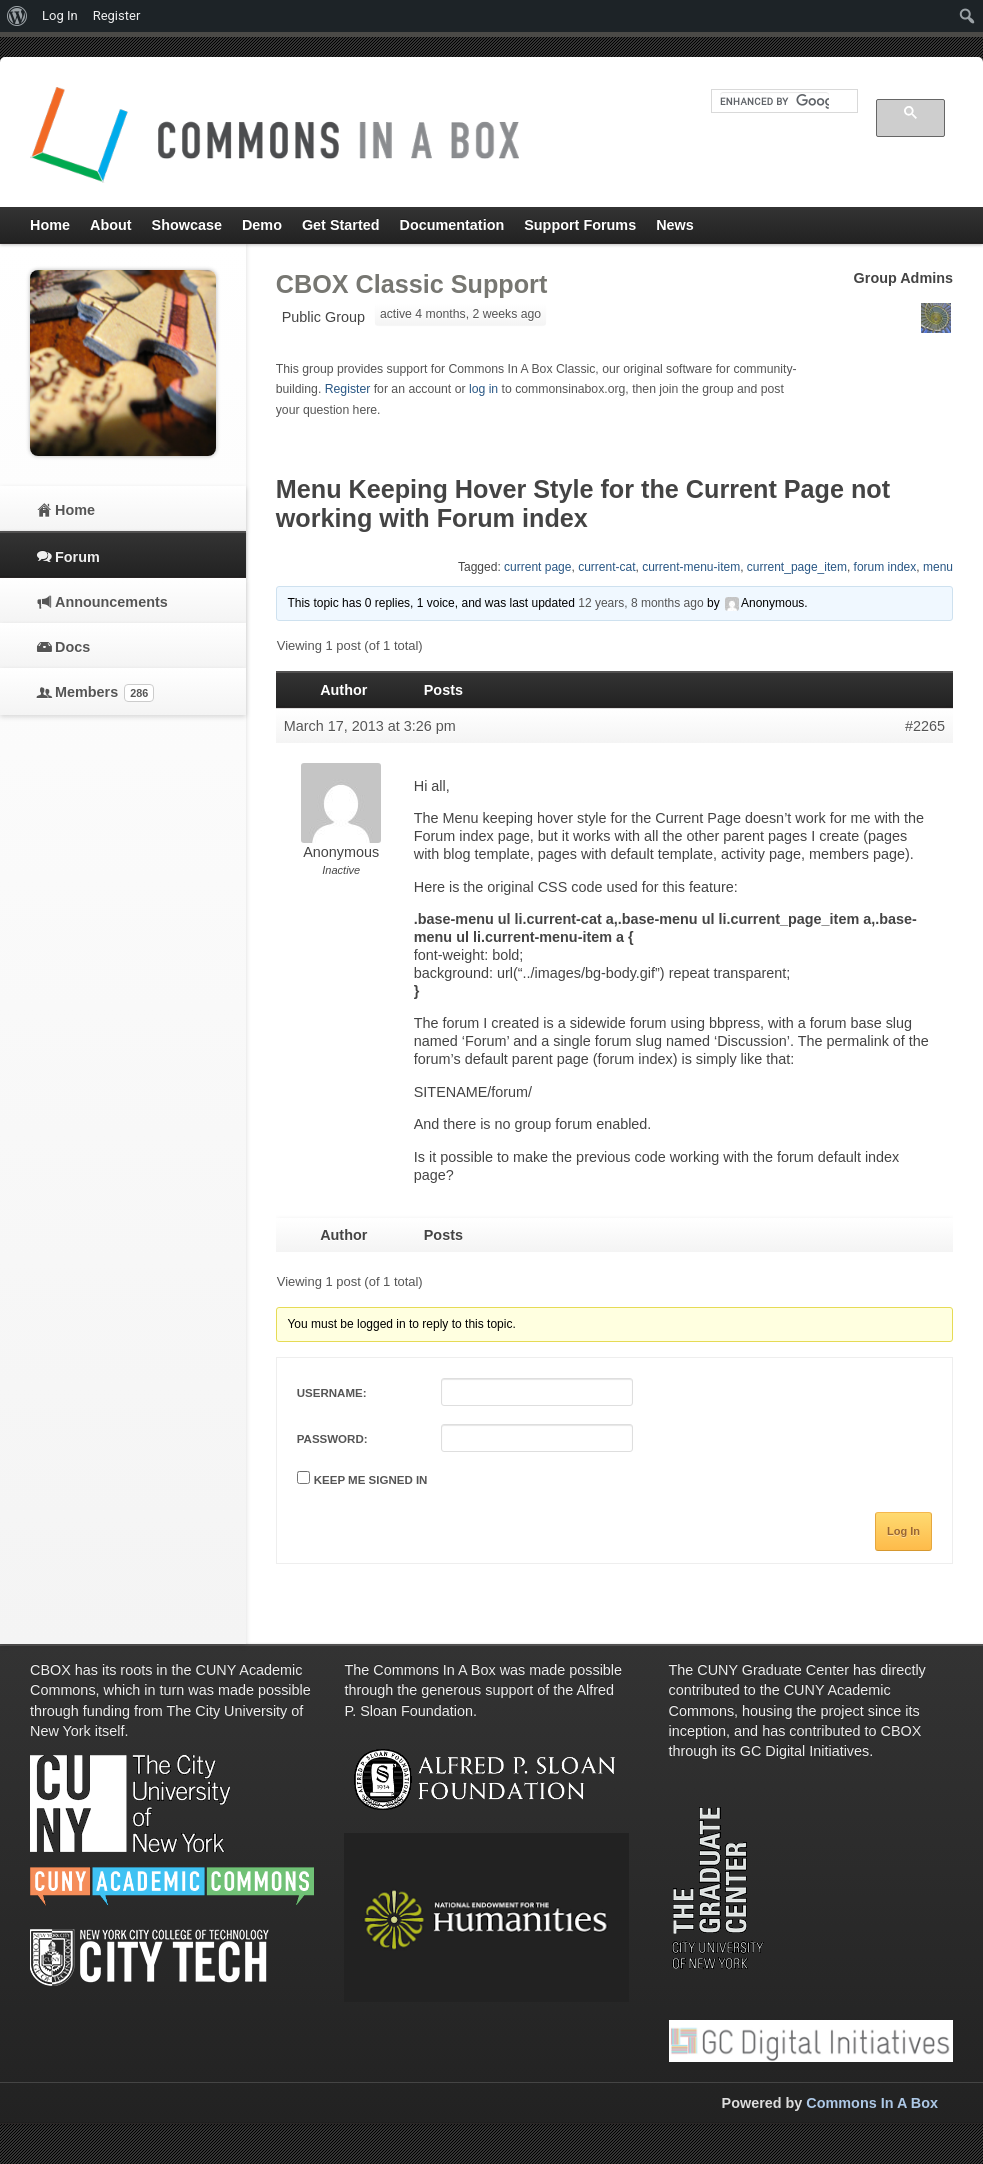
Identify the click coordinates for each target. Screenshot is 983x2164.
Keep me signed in (371, 1480)
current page (537, 567)
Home (75, 510)
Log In (903, 1531)
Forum (77, 557)
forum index (885, 567)
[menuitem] (17, 16)
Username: (332, 1393)
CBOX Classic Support (412, 284)
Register (348, 389)
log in (483, 389)
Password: (332, 1439)
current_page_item (797, 567)
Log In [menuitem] (60, 15)
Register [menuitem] (117, 15)
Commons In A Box (872, 2103)
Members (104, 693)
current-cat (606, 567)
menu (938, 567)
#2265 (925, 726)
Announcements (111, 602)
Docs (72, 647)
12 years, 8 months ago (640, 603)
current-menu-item (691, 567)
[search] (774, 101)
